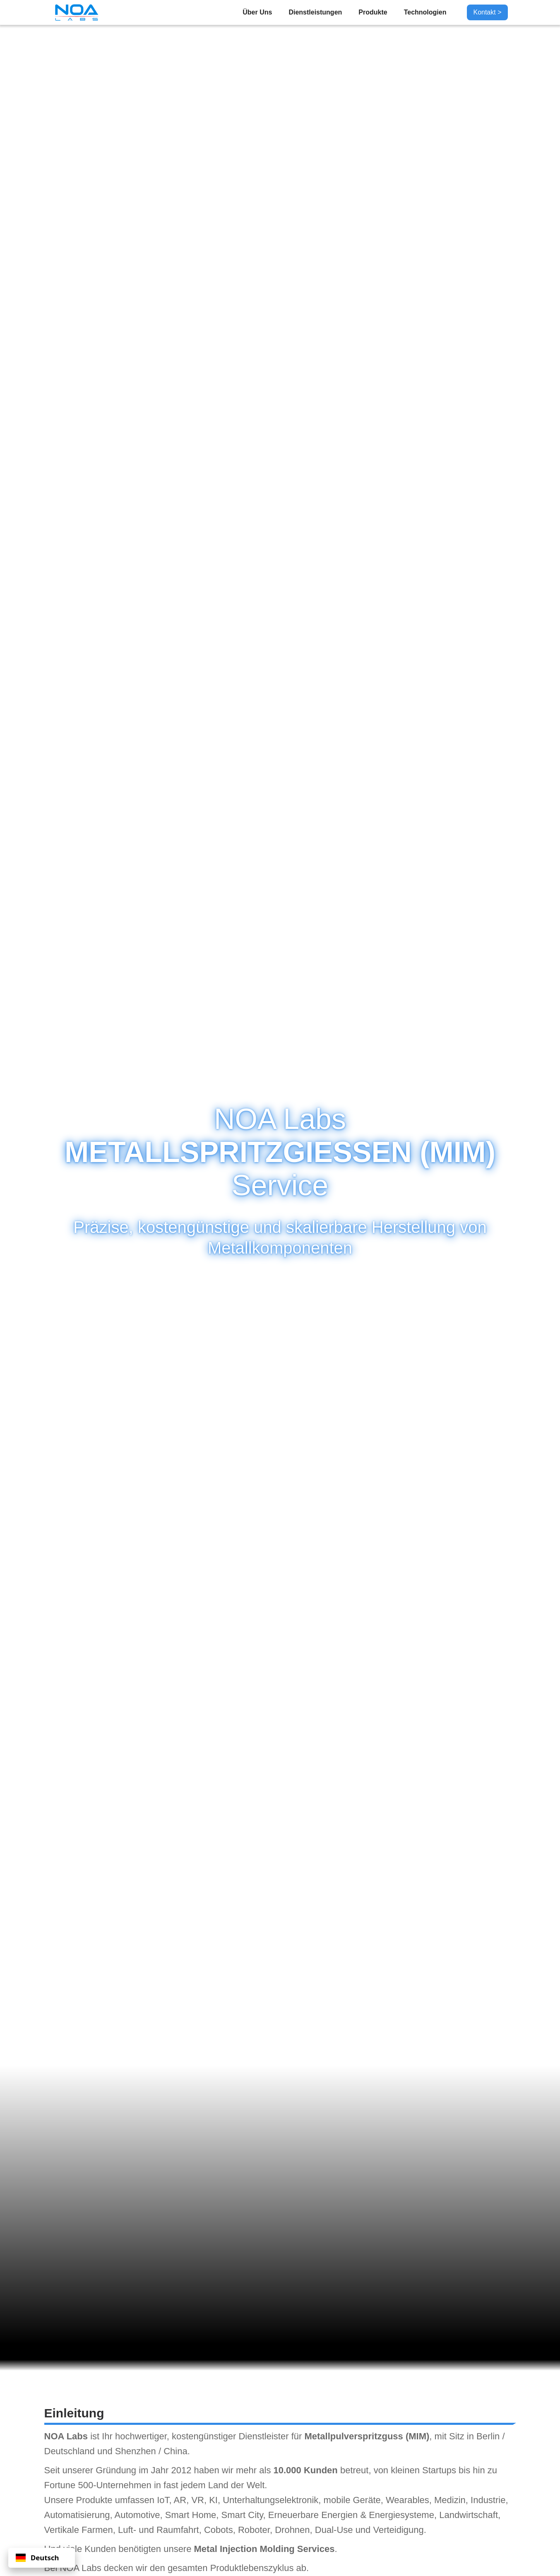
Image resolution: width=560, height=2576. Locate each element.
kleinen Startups (423, 2470)
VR (197, 2500)
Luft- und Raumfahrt (158, 2530)
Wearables (407, 2500)
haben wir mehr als (232, 2470)
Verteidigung (398, 2530)
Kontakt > (487, 12)
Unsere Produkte (78, 2500)
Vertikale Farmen (78, 2530)
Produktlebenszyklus (252, 2568)
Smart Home (190, 2515)
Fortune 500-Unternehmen (97, 2485)
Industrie (488, 2500)
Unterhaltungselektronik (270, 2500)
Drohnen (292, 2530)
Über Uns (257, 12)
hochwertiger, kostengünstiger (175, 2436)
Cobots (218, 2530)
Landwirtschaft (468, 2515)
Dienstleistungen (315, 12)
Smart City (242, 2515)
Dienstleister (263, 2436)
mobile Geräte (352, 2500)
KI (213, 2500)
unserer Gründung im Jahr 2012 (127, 2470)
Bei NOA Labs (72, 2568)
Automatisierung (77, 2515)
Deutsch (37, 2557)
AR (180, 2500)
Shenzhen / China (151, 2451)
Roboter (254, 2530)
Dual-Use (334, 2530)
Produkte (372, 12)
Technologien (425, 12)
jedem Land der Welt (223, 2485)
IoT (163, 2500)
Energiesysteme (401, 2515)
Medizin (450, 2500)
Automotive (137, 2515)
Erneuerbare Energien (313, 2515)
